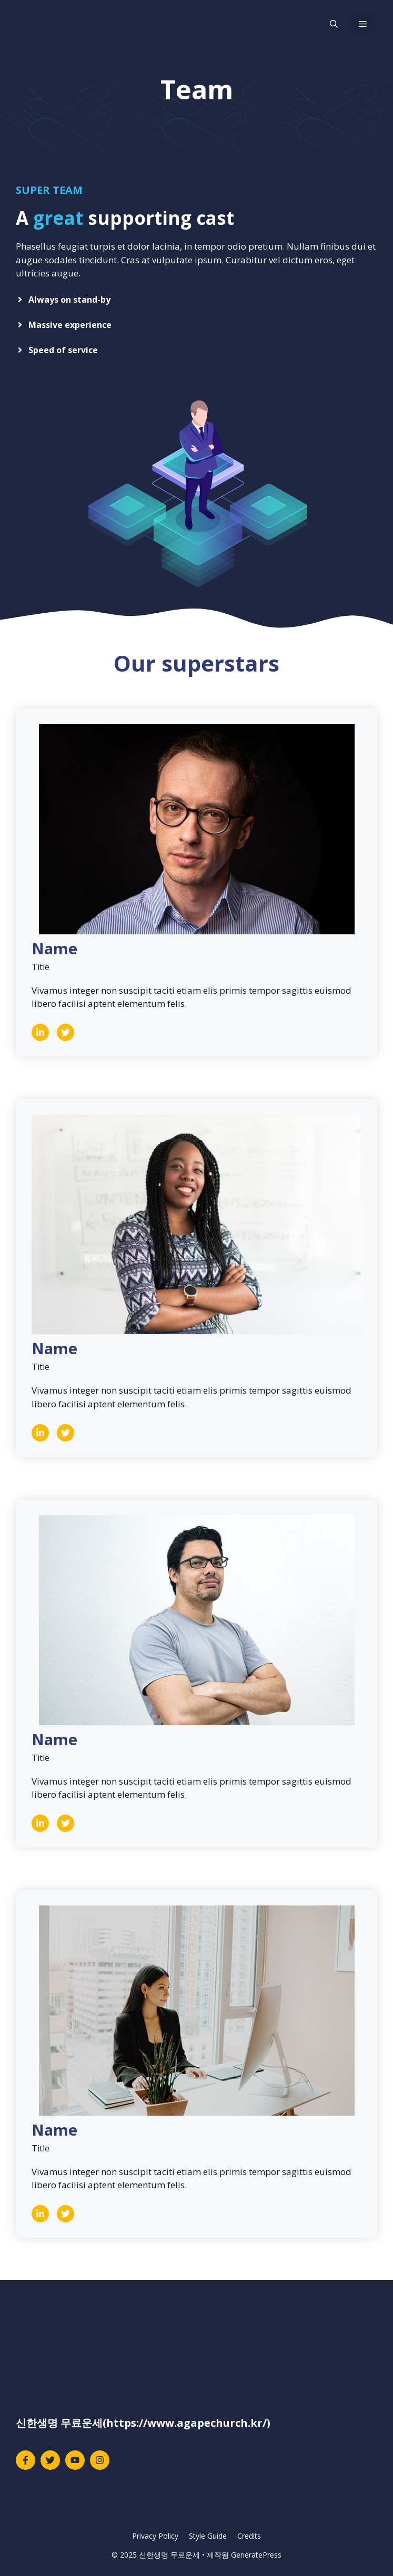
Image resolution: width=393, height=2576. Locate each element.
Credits (249, 2536)
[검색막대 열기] (333, 24)
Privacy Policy (155, 2536)
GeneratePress (256, 2555)
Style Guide (208, 2536)
